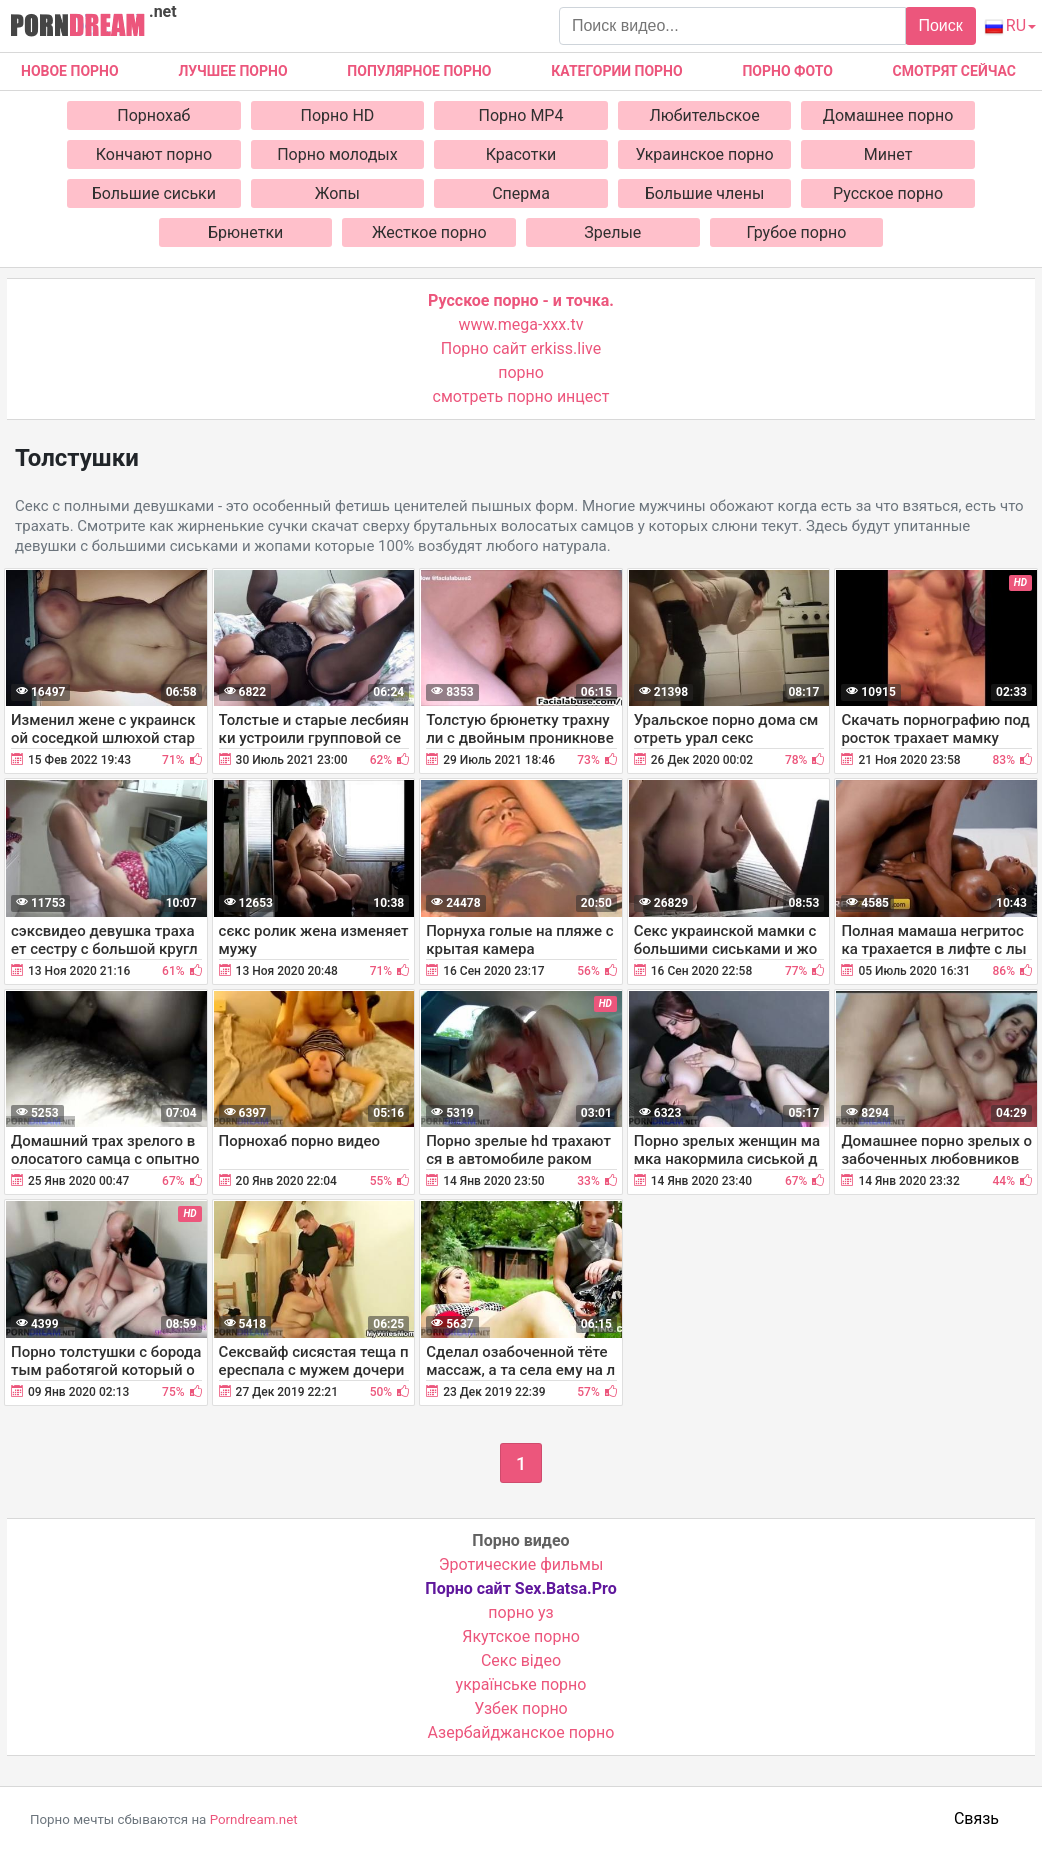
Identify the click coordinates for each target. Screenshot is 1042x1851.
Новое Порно (70, 71)
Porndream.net (254, 1819)
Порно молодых (337, 154)
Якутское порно (521, 1636)
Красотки (521, 154)
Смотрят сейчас (954, 71)
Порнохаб (153, 115)
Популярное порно (419, 71)
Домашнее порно (888, 115)
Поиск (940, 25)
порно (521, 372)
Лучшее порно (232, 71)
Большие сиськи (154, 193)
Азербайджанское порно (521, 1732)
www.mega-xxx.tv (521, 324)
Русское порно (888, 193)
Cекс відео (521, 1660)
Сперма (521, 193)
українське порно (521, 1684)
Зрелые (612, 232)
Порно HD (338, 115)
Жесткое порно (429, 232)
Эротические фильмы (521, 1564)
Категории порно (616, 71)
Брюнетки (245, 232)
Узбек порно (521, 1708)
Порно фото (787, 71)
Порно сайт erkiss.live (521, 348)
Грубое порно (796, 232)
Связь (976, 1818)
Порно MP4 (521, 115)
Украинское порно (704, 154)
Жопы (337, 193)
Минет (888, 154)
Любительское (704, 115)
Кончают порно (154, 154)
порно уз (520, 1612)
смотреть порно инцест (521, 396)
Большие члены (705, 193)
